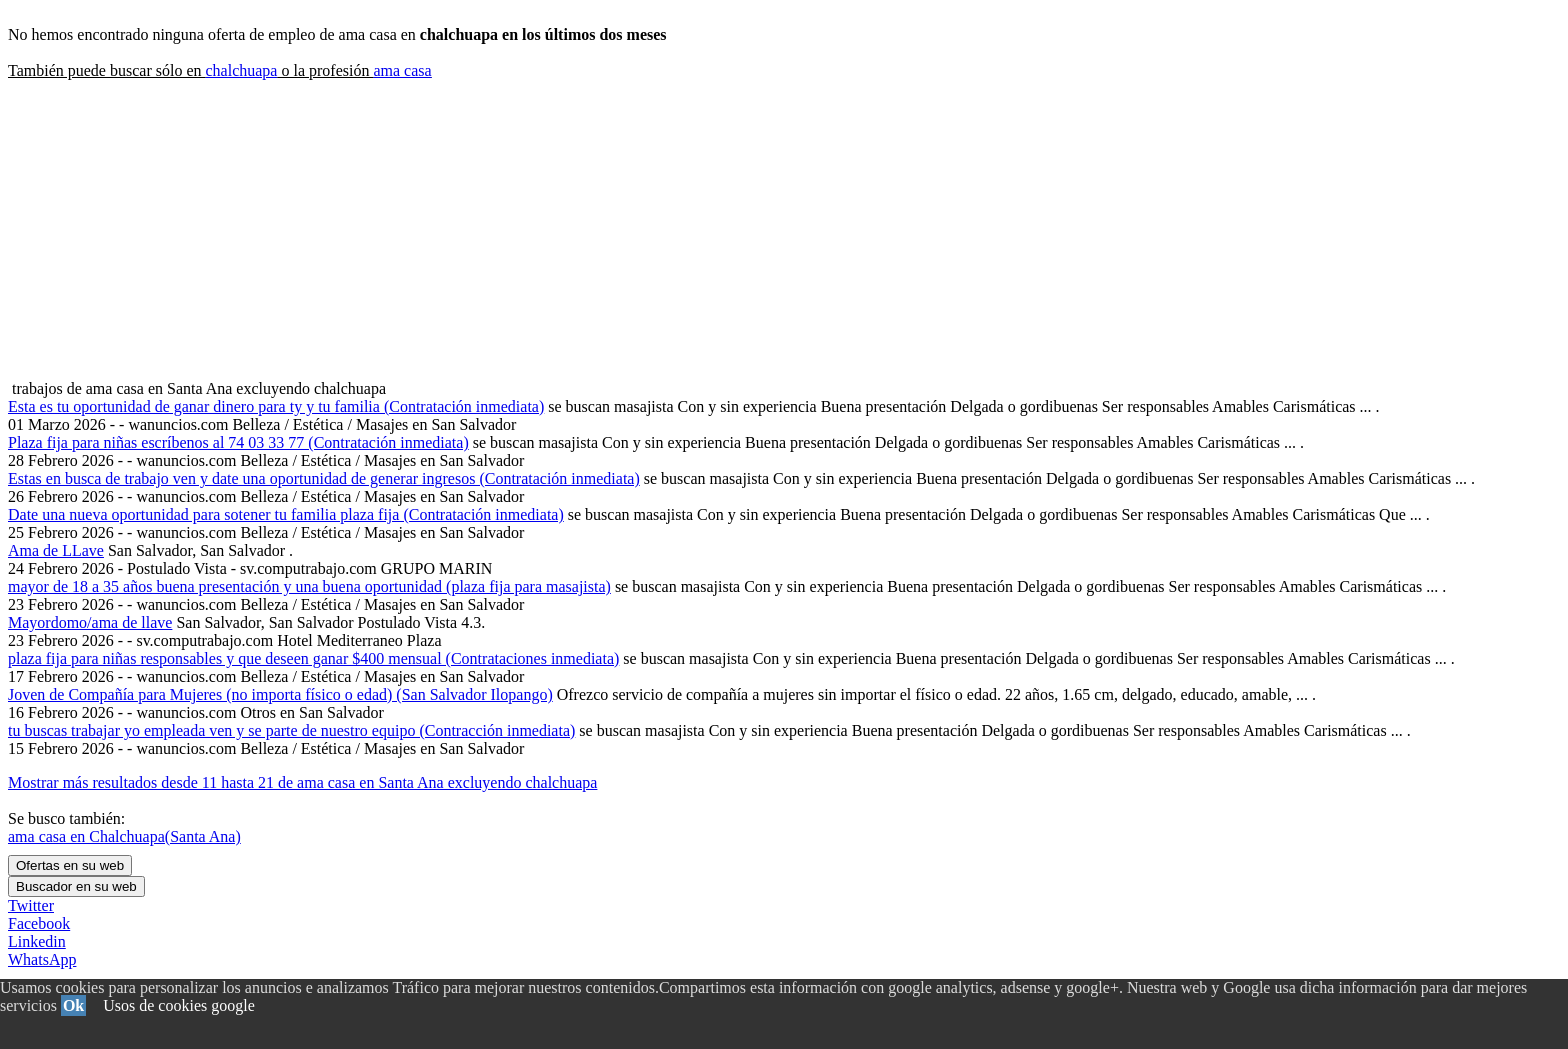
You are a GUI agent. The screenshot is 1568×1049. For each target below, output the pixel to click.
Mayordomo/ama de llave (90, 622)
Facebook (39, 923)
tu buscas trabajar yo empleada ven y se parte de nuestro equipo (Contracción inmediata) (291, 730)
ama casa (402, 70)
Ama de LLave (56, 550)
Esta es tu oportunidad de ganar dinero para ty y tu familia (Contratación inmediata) (276, 406)
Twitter (31, 905)
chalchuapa (241, 70)
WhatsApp (42, 959)
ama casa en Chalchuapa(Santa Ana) (124, 836)
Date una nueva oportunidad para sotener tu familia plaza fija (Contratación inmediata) (286, 514)
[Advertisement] (784, 230)
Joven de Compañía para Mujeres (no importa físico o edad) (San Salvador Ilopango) (280, 694)
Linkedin (37, 941)
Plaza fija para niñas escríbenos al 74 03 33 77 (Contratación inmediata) (238, 442)
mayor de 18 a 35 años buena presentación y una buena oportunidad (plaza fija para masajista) (309, 586)
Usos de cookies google (179, 1005)
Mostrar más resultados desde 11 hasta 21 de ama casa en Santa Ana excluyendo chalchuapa (302, 782)
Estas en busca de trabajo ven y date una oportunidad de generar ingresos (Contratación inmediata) (324, 478)
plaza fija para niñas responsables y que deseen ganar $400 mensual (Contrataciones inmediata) (313, 658)
